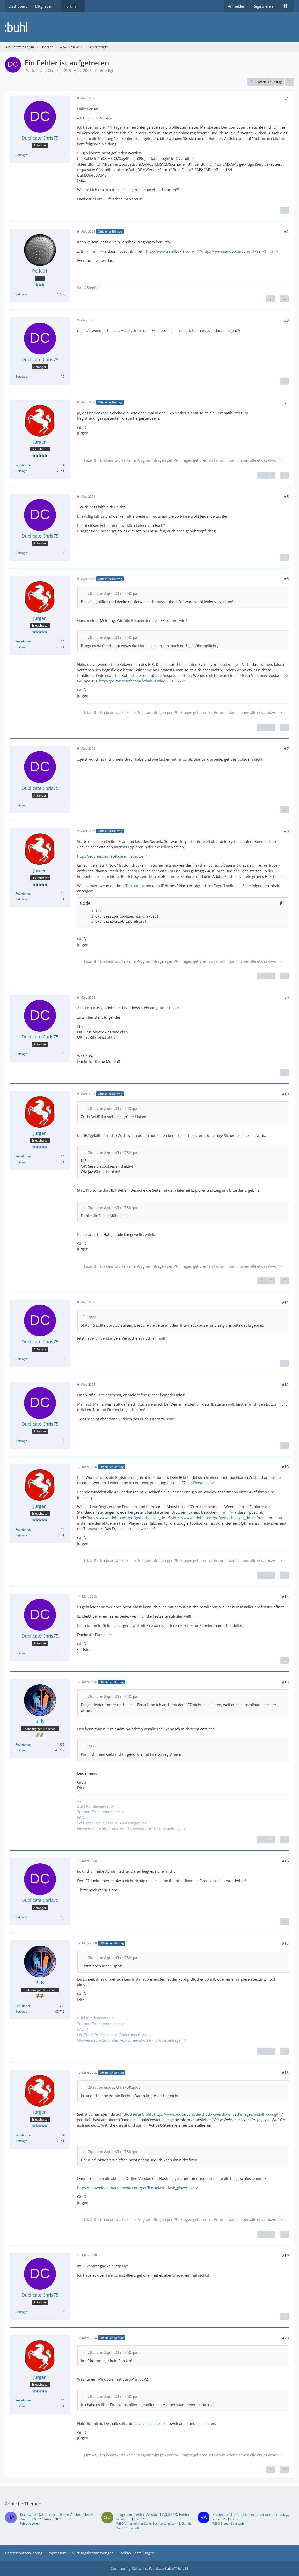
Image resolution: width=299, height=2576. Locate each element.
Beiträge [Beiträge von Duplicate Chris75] (21, 155)
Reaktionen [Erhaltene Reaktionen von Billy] (23, 1744)
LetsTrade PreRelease (95, 1822)
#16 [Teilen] (285, 1860)
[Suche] (285, 6)
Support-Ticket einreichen (99, 1811)
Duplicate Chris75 (45, 70)
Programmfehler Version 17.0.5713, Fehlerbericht (159, 2514)
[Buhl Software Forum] (149, 27)
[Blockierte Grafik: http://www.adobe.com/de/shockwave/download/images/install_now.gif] (201, 2114)
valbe (216, 2519)
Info (201, 841)
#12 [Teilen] (285, 1384)
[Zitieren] (284, 210)
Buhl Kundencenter (93, 1806)
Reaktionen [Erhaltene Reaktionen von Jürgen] (23, 465)
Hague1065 (28, 2519)
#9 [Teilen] (286, 997)
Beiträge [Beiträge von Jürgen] (21, 471)
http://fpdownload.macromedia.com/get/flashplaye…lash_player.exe (135, 2187)
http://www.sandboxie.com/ (170, 251)
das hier (154, 2423)
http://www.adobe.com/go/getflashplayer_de (126, 1517)
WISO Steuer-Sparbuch (228, 2523)
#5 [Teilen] (286, 496)
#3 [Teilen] (286, 320)
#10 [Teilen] (285, 1093)
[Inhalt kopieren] (282, 903)
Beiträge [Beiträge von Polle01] (21, 294)
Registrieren (263, 6)
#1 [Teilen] (286, 98)
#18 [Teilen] (285, 2072)
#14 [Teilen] (285, 1596)
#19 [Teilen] (285, 2255)
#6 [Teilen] (286, 578)
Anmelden (236, 6)
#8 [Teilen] (286, 831)
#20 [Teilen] (285, 2337)
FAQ (80, 1817)
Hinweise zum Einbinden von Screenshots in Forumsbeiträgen (130, 1828)
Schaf (120, 2519)
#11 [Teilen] (285, 1302)
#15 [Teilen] (285, 1681)
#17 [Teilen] (285, 1943)
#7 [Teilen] (286, 748)
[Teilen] (289, 82)
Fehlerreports (29, 2523)
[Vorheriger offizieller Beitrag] (261, 475)
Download (202, 1482)
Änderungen (130, 1822)
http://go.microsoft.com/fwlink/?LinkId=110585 (140, 680)
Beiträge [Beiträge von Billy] (21, 1750)
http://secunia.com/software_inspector (110, 856)
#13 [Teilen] (285, 1466)
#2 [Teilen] (286, 231)
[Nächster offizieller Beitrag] (270, 298)
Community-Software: (150, 2568)
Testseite (132, 885)
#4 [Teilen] (286, 402)
